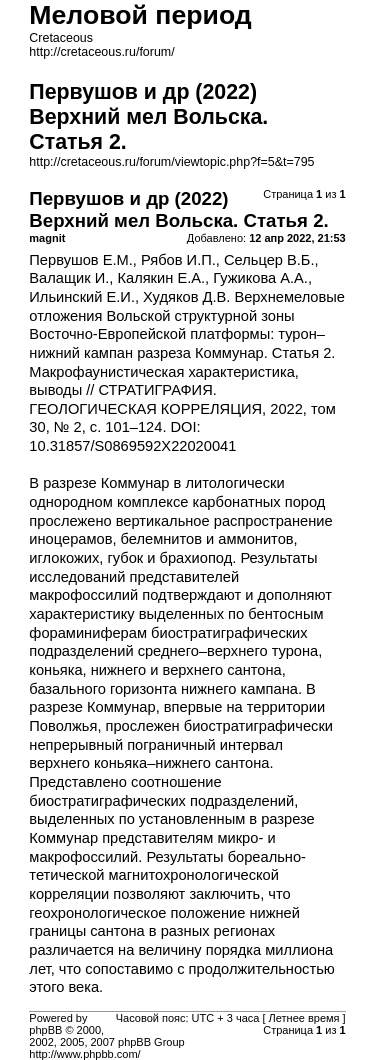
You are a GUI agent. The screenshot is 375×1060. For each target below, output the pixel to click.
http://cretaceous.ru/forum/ (101, 52)
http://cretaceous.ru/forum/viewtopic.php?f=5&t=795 (171, 162)
